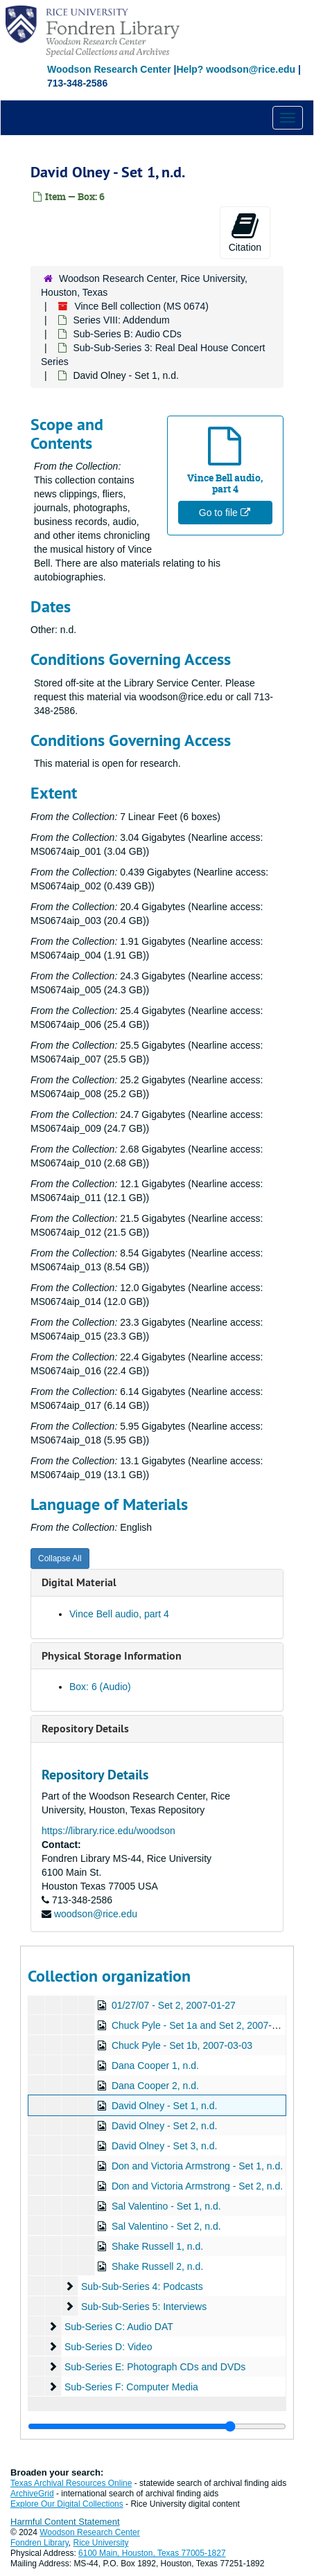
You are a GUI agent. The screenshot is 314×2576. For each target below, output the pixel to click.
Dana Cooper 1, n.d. (155, 2065)
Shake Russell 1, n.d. (157, 2246)
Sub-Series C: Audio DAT (118, 2326)
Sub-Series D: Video (108, 2346)
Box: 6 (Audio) (100, 1686)
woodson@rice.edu (95, 1913)
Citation (245, 232)
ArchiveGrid (32, 2493)
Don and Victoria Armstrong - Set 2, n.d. (197, 2186)
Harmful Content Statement (65, 2521)
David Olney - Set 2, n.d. (165, 2125)
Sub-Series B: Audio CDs (127, 333)
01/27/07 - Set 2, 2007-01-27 (174, 2005)
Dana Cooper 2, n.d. (155, 2085)
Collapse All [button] (60, 1558)
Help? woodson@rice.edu (235, 69)
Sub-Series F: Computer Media (131, 2386)
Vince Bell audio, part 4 (119, 1613)
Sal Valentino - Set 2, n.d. (166, 2226)
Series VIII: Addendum (121, 320)
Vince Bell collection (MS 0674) (141, 306)
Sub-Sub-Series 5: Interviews (144, 2306)
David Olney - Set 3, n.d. (165, 2145)
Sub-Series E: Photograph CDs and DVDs (154, 2366)
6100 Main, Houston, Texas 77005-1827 (152, 2553)
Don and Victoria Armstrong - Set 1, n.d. (197, 2165)
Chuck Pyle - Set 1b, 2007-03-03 (182, 2045)
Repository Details (85, 1728)
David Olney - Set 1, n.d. (165, 2105)
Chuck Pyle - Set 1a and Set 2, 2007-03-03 (204, 2025)
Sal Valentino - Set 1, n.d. (166, 2206)
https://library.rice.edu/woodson (108, 1830)
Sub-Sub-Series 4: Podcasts (142, 2286)
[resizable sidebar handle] (157, 2426)
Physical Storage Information (112, 1656)
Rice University (101, 2543)
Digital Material (79, 1582)
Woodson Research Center (109, 69)
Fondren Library (39, 2543)
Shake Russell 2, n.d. (157, 2266)
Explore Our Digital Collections (66, 2504)
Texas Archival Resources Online (71, 2483)
